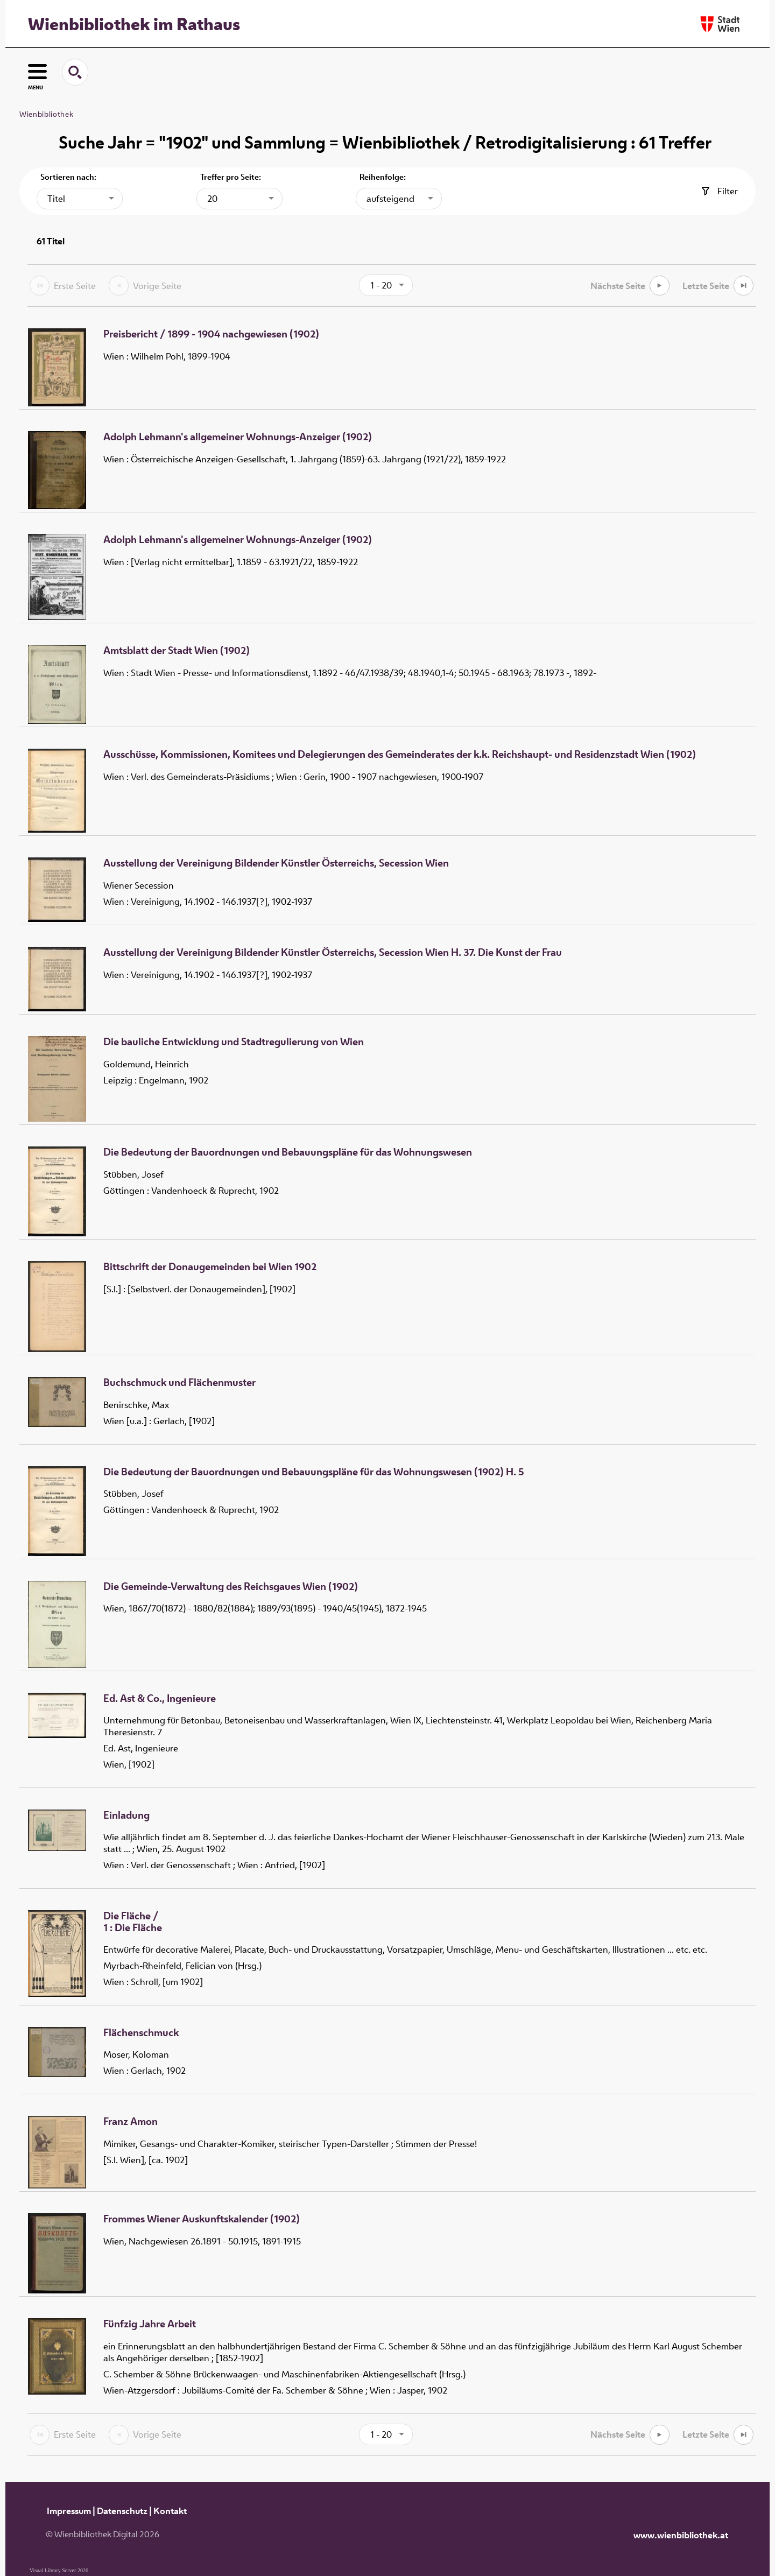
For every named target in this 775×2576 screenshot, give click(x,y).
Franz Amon (130, 2122)
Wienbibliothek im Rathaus (134, 23)
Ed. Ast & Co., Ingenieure (159, 1699)
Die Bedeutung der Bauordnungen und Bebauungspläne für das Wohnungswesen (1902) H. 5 (313, 1472)
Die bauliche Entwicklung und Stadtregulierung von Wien (233, 1042)
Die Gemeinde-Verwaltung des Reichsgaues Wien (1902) (230, 1587)
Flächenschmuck (141, 2033)
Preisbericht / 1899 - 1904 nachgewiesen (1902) (211, 334)
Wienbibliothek (46, 114)
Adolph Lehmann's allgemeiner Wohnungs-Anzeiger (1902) (237, 437)
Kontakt (170, 2511)
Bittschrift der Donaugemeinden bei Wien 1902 (209, 1267)
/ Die (132, 1921)
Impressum (69, 2511)
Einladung (126, 1815)
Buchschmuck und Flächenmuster (179, 1383)
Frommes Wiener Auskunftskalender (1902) (201, 2219)
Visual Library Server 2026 (59, 2570)
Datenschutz (122, 2511)
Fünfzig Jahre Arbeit (149, 2324)
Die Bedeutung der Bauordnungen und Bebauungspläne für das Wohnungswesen (287, 1152)
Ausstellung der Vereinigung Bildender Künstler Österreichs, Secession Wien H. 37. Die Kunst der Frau (332, 953)
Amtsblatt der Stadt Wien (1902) (176, 651)
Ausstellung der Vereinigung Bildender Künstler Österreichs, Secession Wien (276, 863)
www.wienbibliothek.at (680, 2535)
